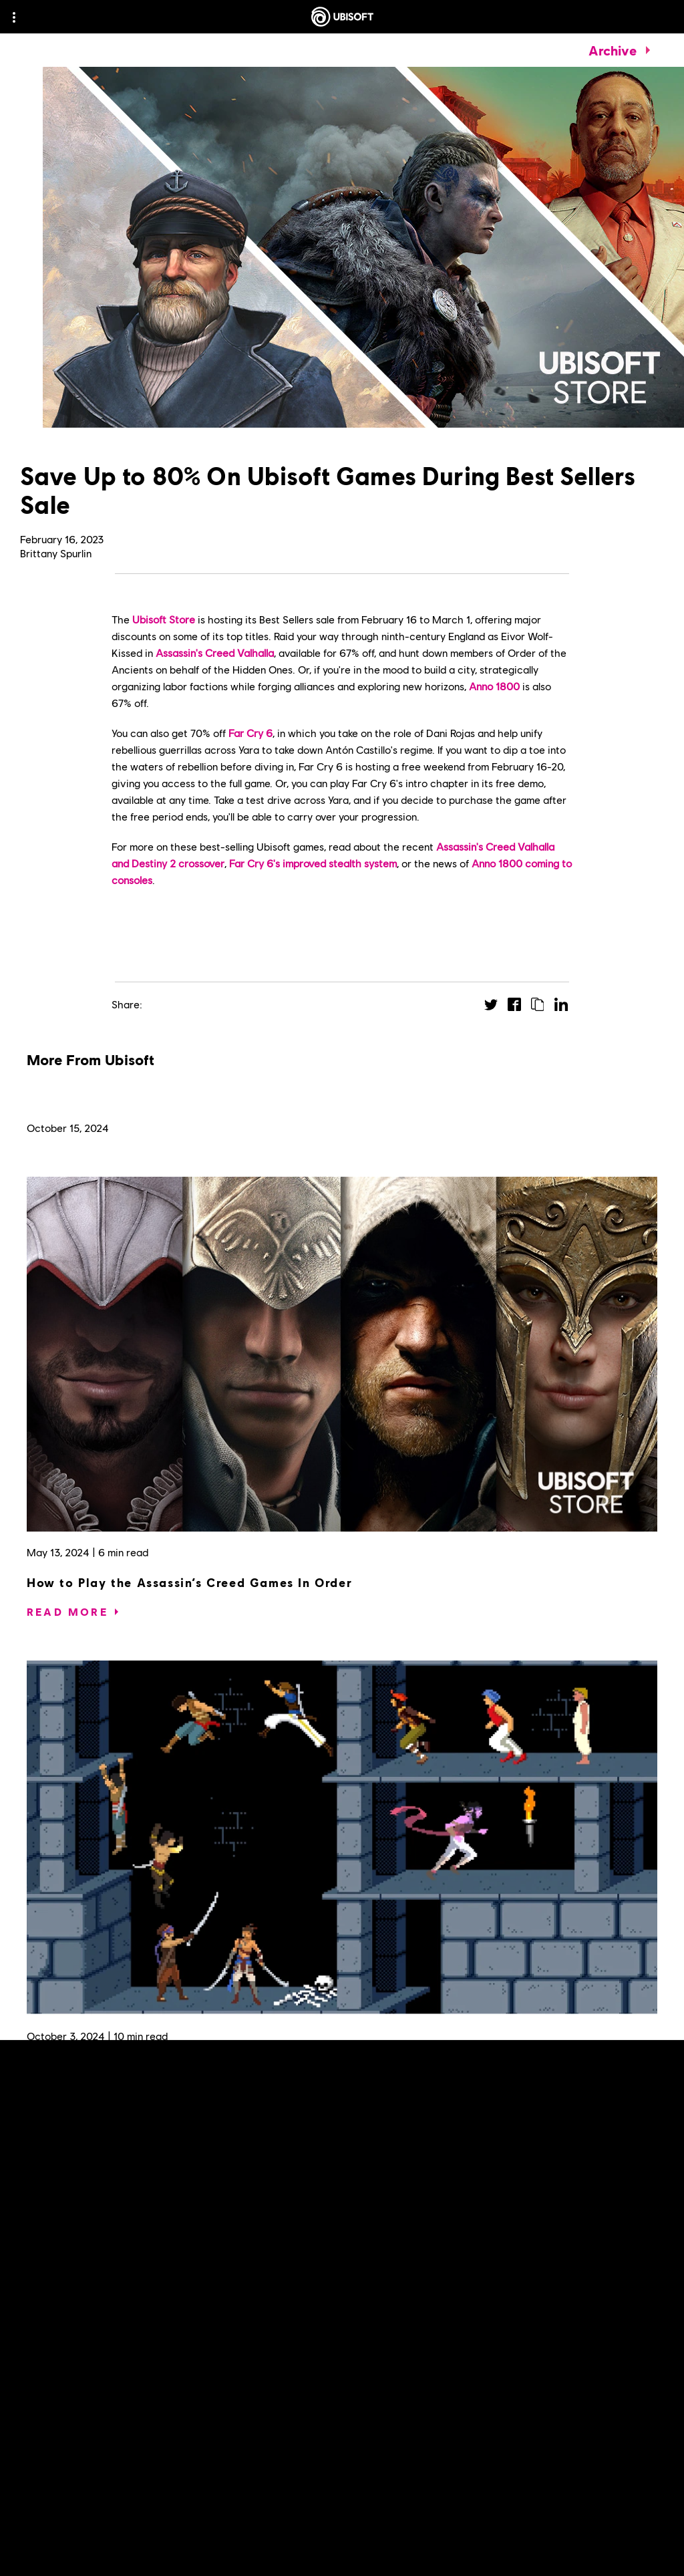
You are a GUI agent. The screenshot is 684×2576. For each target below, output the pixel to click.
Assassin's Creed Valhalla (215, 652)
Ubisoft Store (163, 619)
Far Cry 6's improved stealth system (313, 863)
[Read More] (67, 1611)
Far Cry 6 (250, 732)
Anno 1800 (494, 686)
